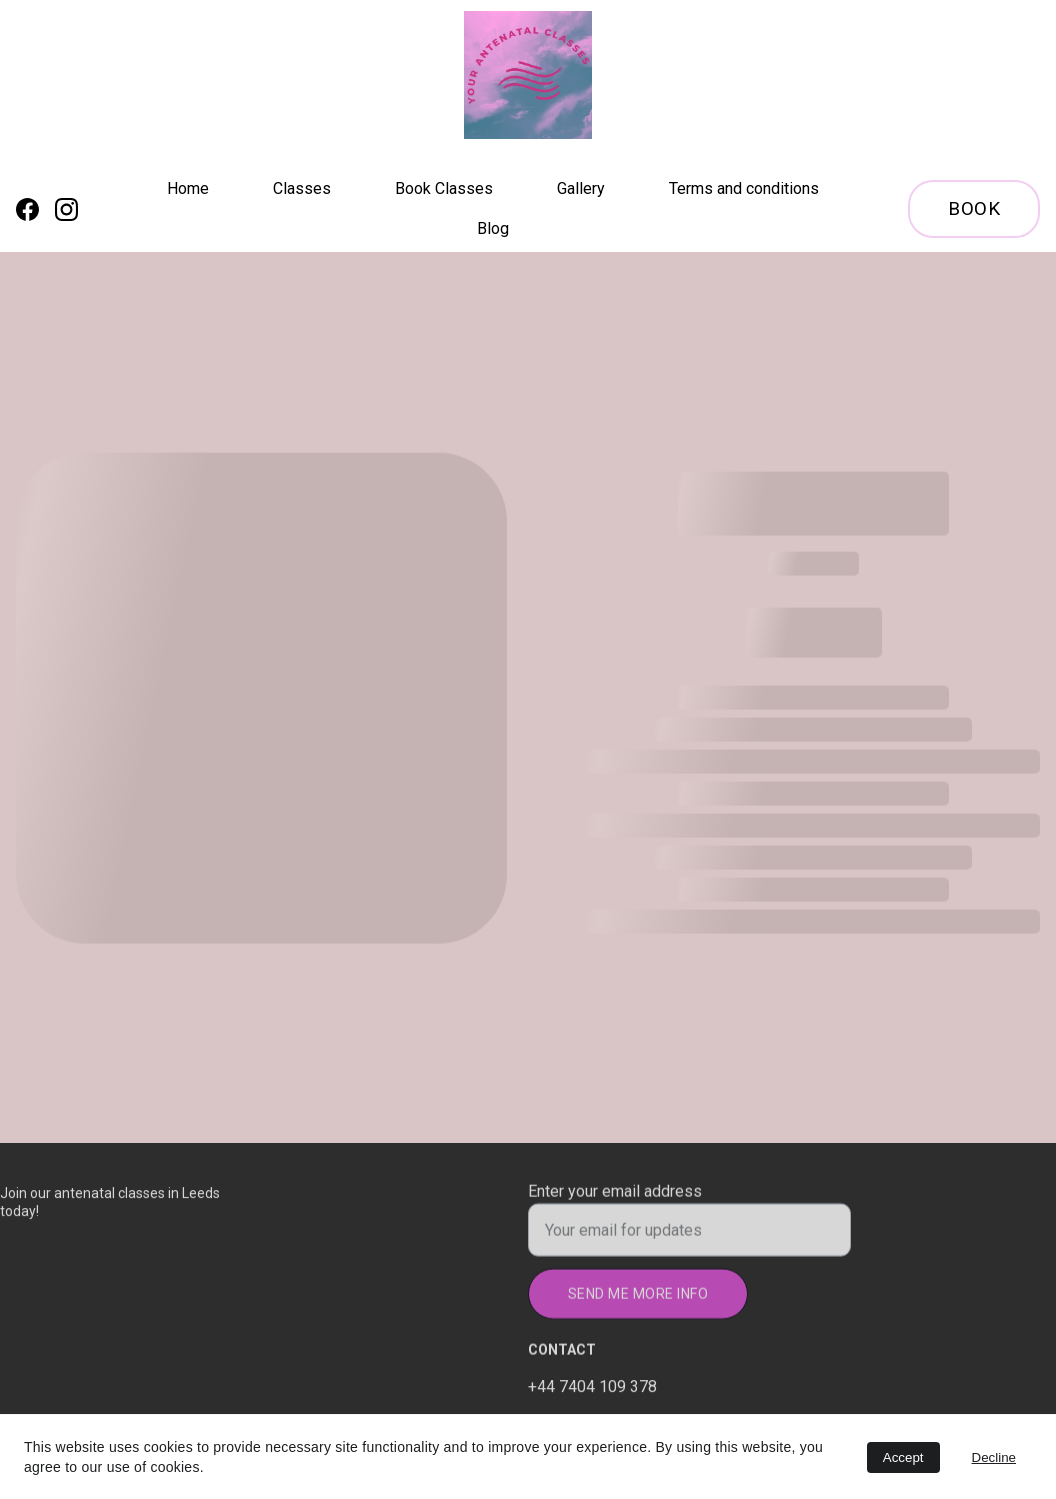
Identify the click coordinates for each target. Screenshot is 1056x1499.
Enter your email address (615, 1197)
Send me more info (638, 1300)
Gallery (581, 188)
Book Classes (444, 188)
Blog (493, 228)
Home (188, 188)
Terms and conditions (744, 188)
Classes (302, 188)
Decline (994, 1457)
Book (974, 208)
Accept (903, 1457)
